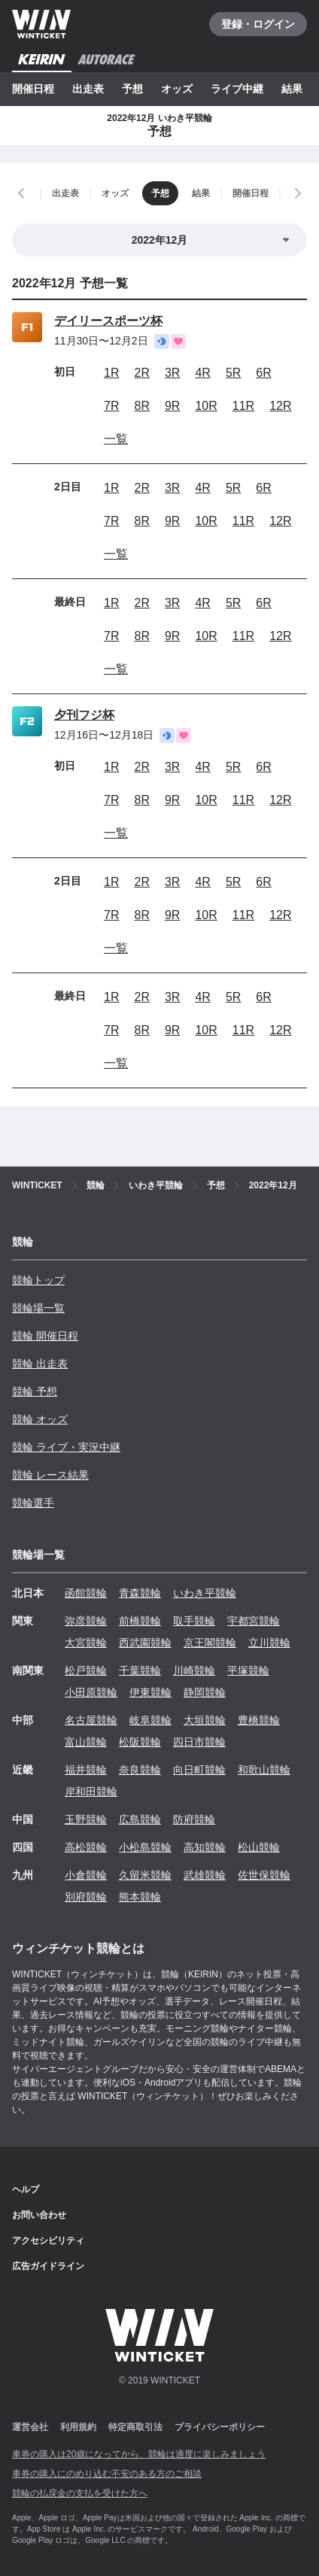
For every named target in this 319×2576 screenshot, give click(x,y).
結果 (291, 89)
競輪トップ (38, 1280)
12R (280, 405)
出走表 (88, 89)
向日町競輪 (199, 1770)
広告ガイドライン (48, 2266)
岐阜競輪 (150, 1720)
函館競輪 (86, 1593)
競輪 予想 (34, 1391)
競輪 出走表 (40, 1364)
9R (172, 405)
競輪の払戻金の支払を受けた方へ (79, 2493)
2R (141, 372)
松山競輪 (259, 1847)
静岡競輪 (205, 1692)
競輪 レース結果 (50, 1475)
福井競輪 (86, 1770)
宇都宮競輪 (253, 1621)
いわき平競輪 (204, 1593)
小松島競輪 (145, 1847)
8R (141, 405)
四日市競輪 (199, 1742)
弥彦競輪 (86, 1621)
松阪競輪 (140, 1742)
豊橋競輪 (259, 1720)
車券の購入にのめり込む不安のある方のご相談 (107, 2473)
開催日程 (33, 89)
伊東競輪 (150, 1692)
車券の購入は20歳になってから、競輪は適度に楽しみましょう (139, 2454)
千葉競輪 (140, 1670)
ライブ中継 (237, 89)
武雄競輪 (205, 1875)
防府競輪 (194, 1819)
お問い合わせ (39, 2215)
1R (111, 372)
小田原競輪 (91, 1692)
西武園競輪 (145, 1643)
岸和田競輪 (91, 1792)
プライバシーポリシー (220, 2427)
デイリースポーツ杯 (108, 320)
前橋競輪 (140, 1621)
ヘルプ (25, 2189)
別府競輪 (86, 1897)
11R (243, 405)
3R (172, 372)
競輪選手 (33, 1503)
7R (111, 405)
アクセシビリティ (48, 2240)
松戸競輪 (86, 1670)
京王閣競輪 (210, 1643)
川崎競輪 (194, 1670)
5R (233, 372)
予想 (132, 89)
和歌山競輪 (264, 1770)
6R (263, 372)
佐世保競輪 (264, 1875)
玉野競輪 (86, 1819)
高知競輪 (205, 1847)
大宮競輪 (86, 1643)
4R (202, 372)
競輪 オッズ (40, 1419)
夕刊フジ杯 (84, 714)
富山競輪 (86, 1742)
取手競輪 (194, 1621)
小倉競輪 (86, 1875)
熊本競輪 (140, 1897)
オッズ (177, 89)
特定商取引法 (135, 2427)
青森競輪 (140, 1593)
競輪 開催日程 (45, 1336)
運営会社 (30, 2427)
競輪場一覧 (38, 1308)
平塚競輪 (248, 1670)
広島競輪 (140, 1819)
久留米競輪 (145, 1875)
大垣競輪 (205, 1720)
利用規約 (78, 2427)
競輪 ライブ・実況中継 (66, 1447)
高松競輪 (86, 1847)
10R (206, 405)
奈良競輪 (140, 1770)
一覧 (116, 438)
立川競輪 (269, 1643)
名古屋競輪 (91, 1720)
